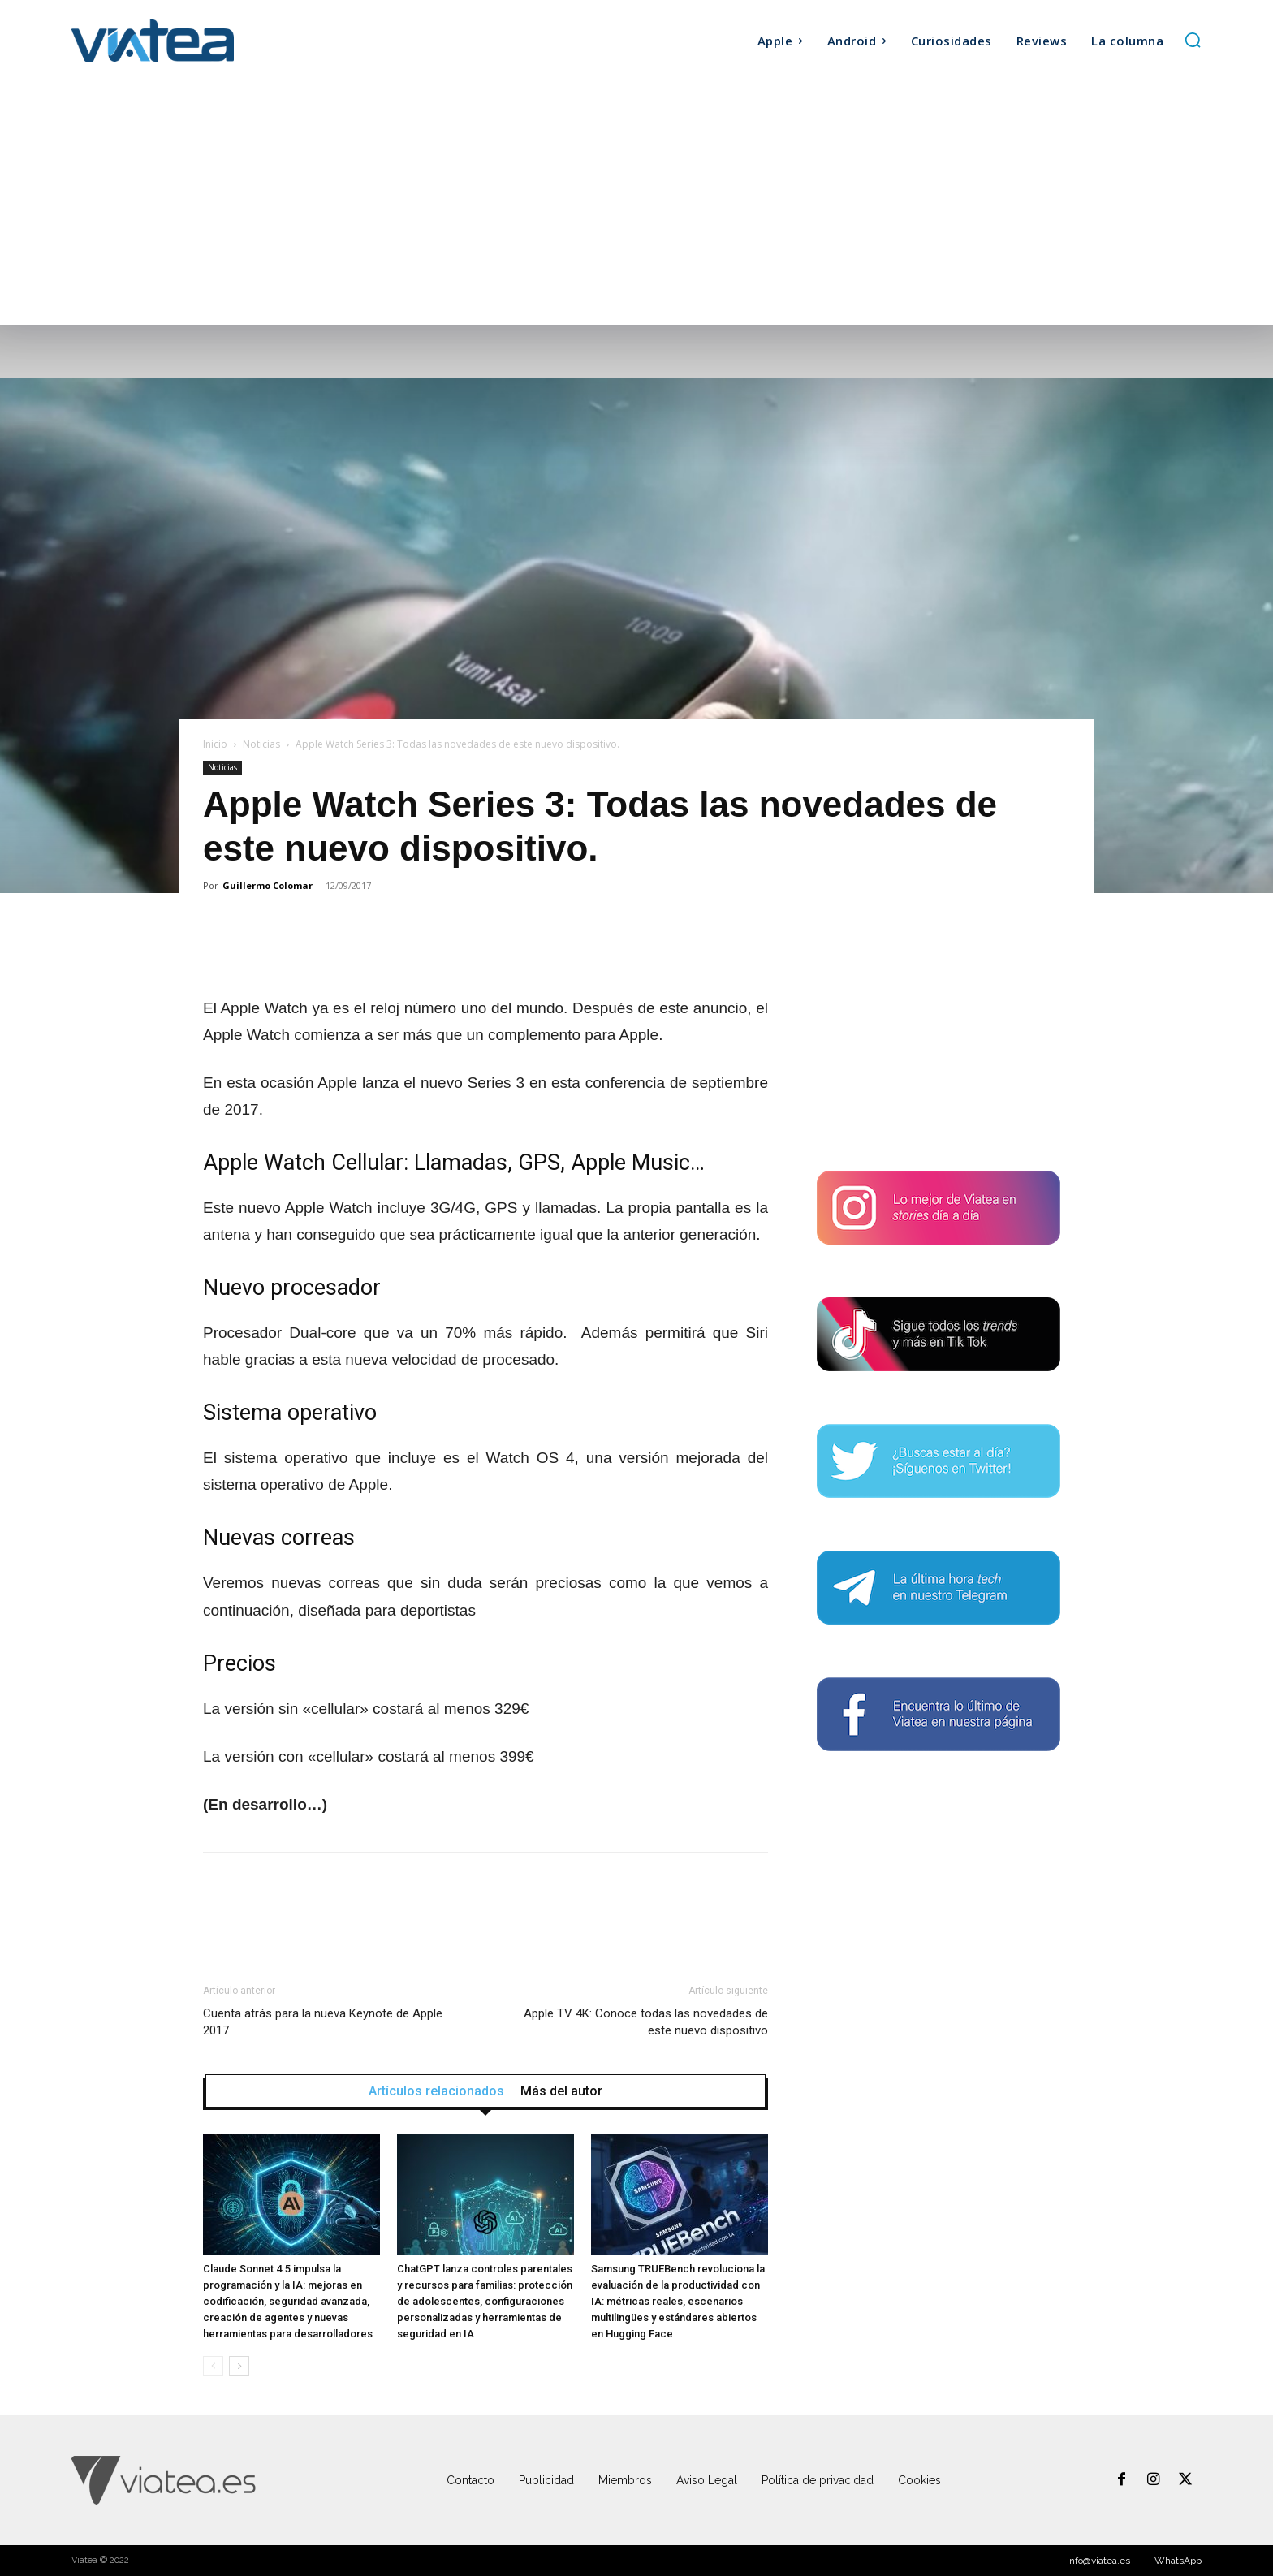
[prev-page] (213, 2366)
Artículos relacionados (436, 2091)
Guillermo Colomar (267, 885)
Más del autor (561, 2091)
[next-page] (239, 2366)
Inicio (215, 744)
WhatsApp (1178, 2560)
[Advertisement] (636, 203)
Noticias (261, 744)
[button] (1193, 40)
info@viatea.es (1098, 2560)
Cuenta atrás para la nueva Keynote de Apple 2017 (322, 2022)
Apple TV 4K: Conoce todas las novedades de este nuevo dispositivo (646, 2022)
